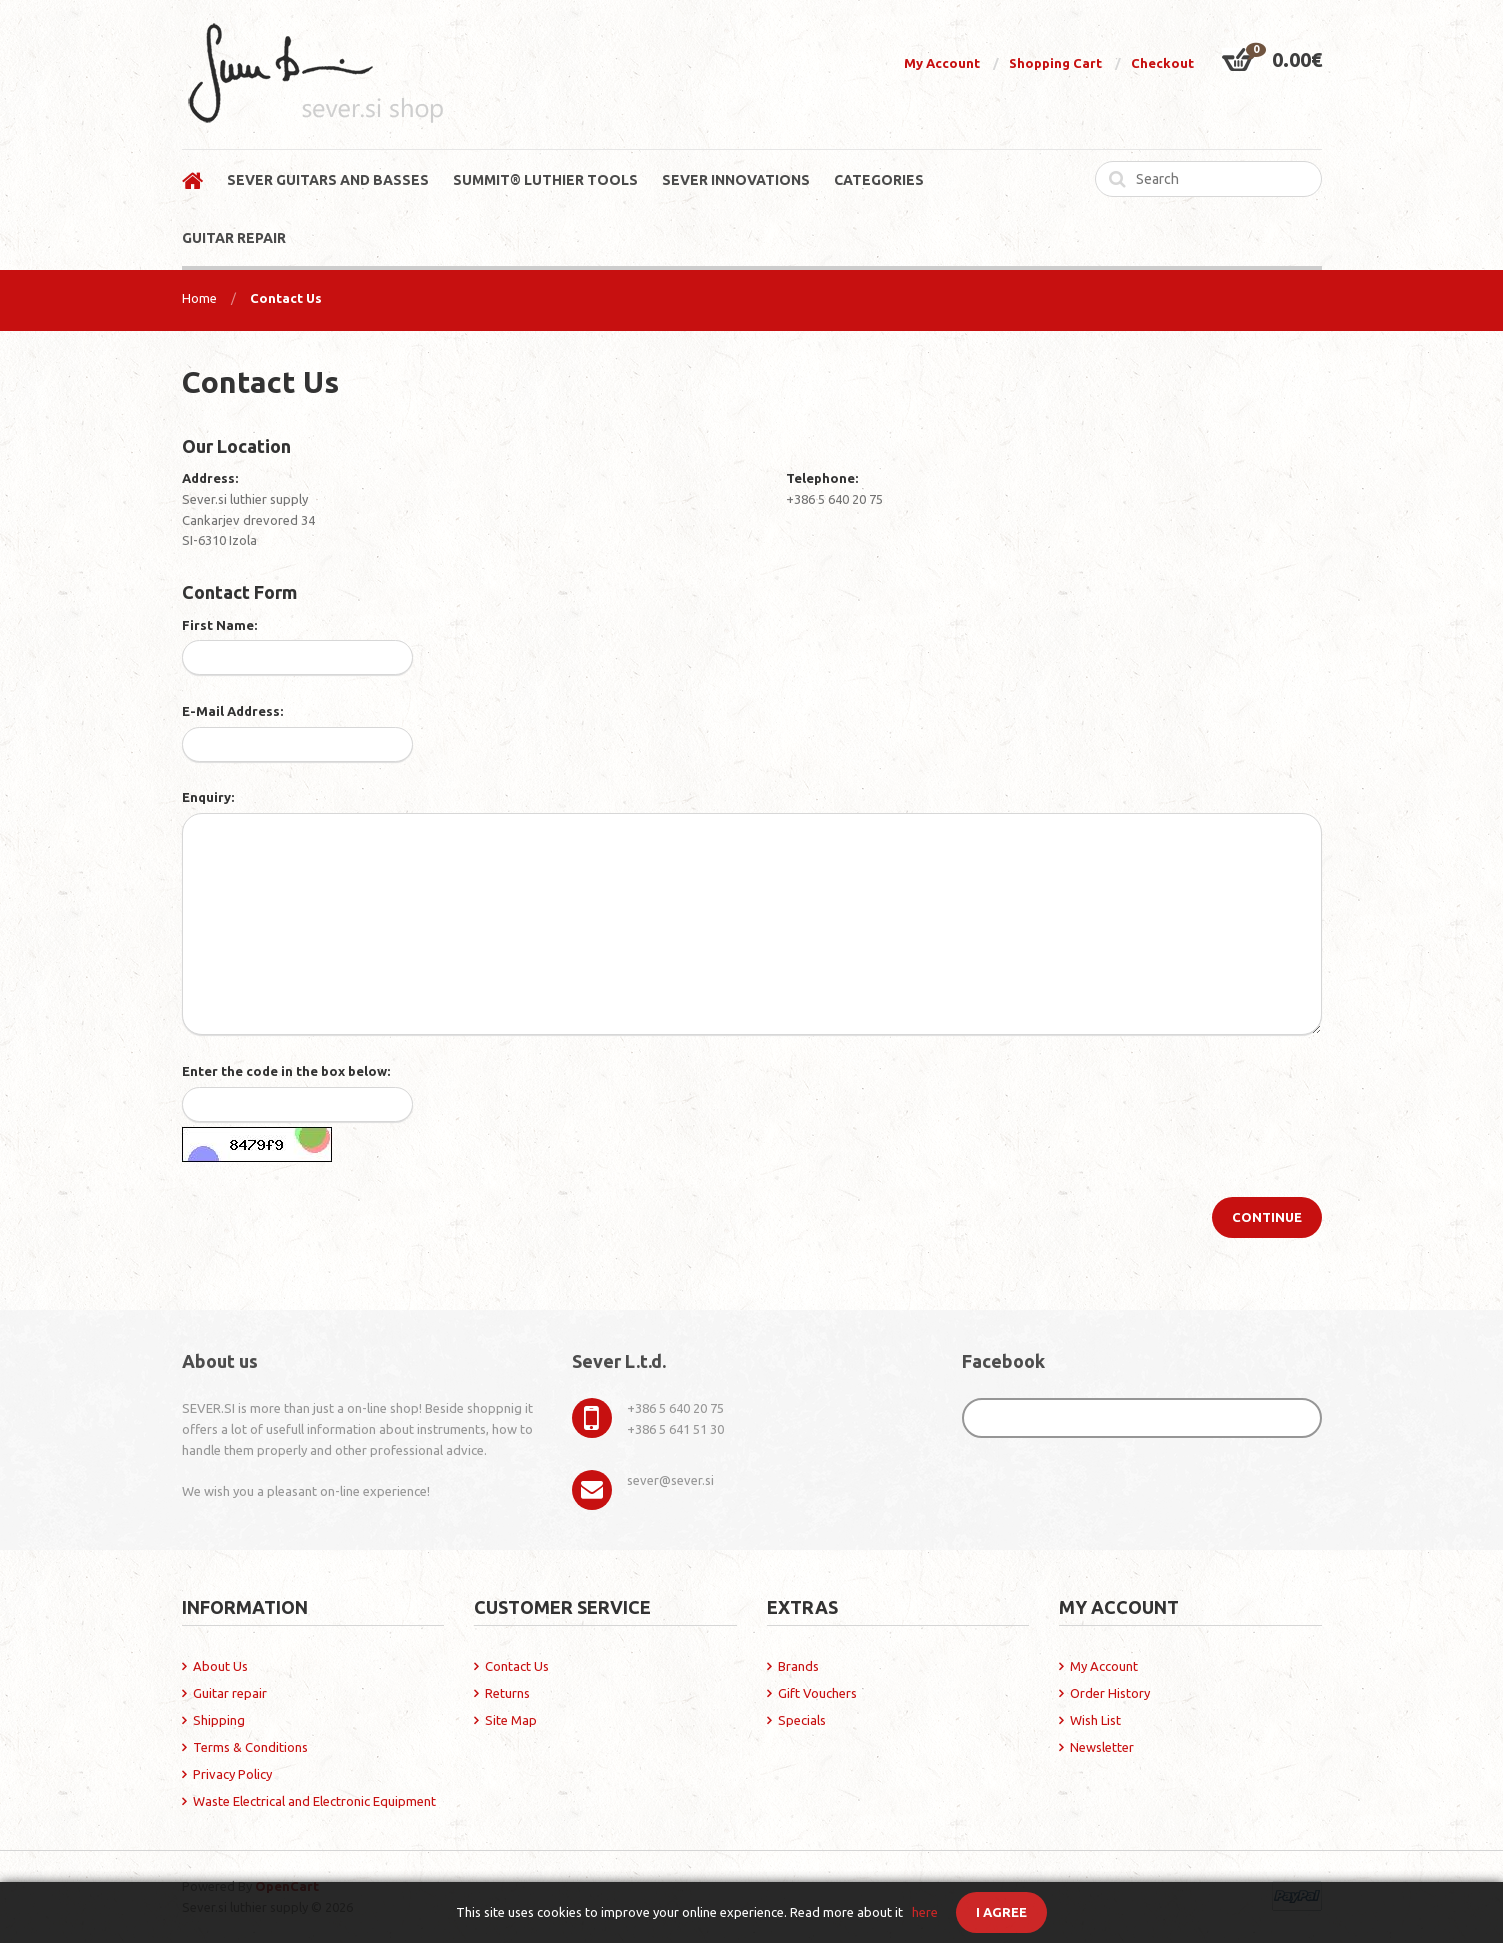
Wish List (1095, 1720)
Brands (798, 1666)
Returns (507, 1693)
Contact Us (286, 298)
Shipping (219, 1720)
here (925, 1912)
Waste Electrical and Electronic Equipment (314, 1801)
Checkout (1162, 63)
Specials (802, 1720)
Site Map (511, 1720)
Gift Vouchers (817, 1693)
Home (199, 298)
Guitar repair (230, 1693)
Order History (1110, 1693)
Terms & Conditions (250, 1747)
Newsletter (1102, 1747)
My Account (942, 63)
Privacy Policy (232, 1774)
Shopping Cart (1055, 63)
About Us (220, 1666)
